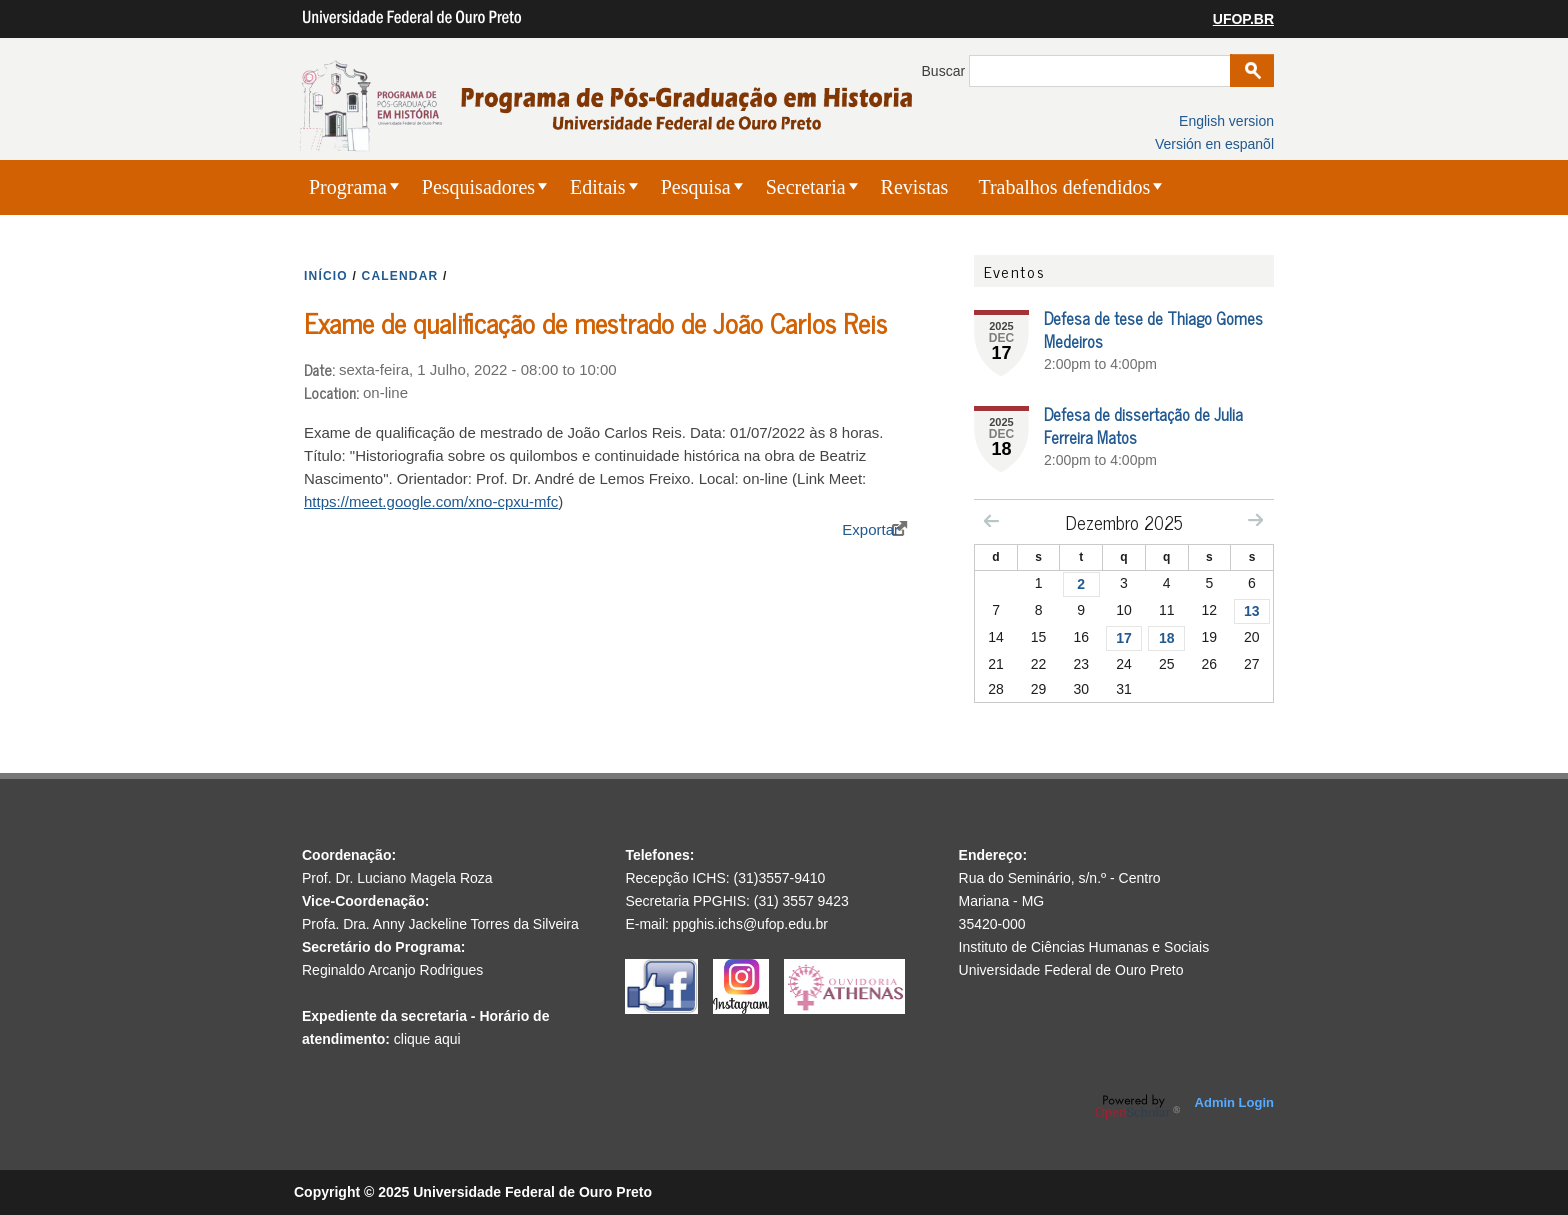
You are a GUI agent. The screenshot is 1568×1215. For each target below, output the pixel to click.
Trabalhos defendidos (1064, 187)
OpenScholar (1137, 1107)
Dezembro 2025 (1124, 522)
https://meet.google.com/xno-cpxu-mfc (431, 501)
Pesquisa (696, 187)
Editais (598, 187)
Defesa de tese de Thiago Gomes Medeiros (1153, 329)
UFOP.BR (1243, 19)
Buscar (945, 71)
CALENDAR (400, 276)
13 (1252, 611)
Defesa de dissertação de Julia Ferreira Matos (1143, 425)
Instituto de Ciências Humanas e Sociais (1084, 947)
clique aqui (427, 1039)
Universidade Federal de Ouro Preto (1071, 970)
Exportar (870, 529)
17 (1124, 638)
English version (1226, 121)
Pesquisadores (478, 187)
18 (1167, 638)
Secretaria (806, 187)
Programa (348, 187)
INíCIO (326, 276)
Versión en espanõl (1214, 144)
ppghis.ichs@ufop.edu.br (750, 924)
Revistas (915, 187)
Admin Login (1234, 1102)
